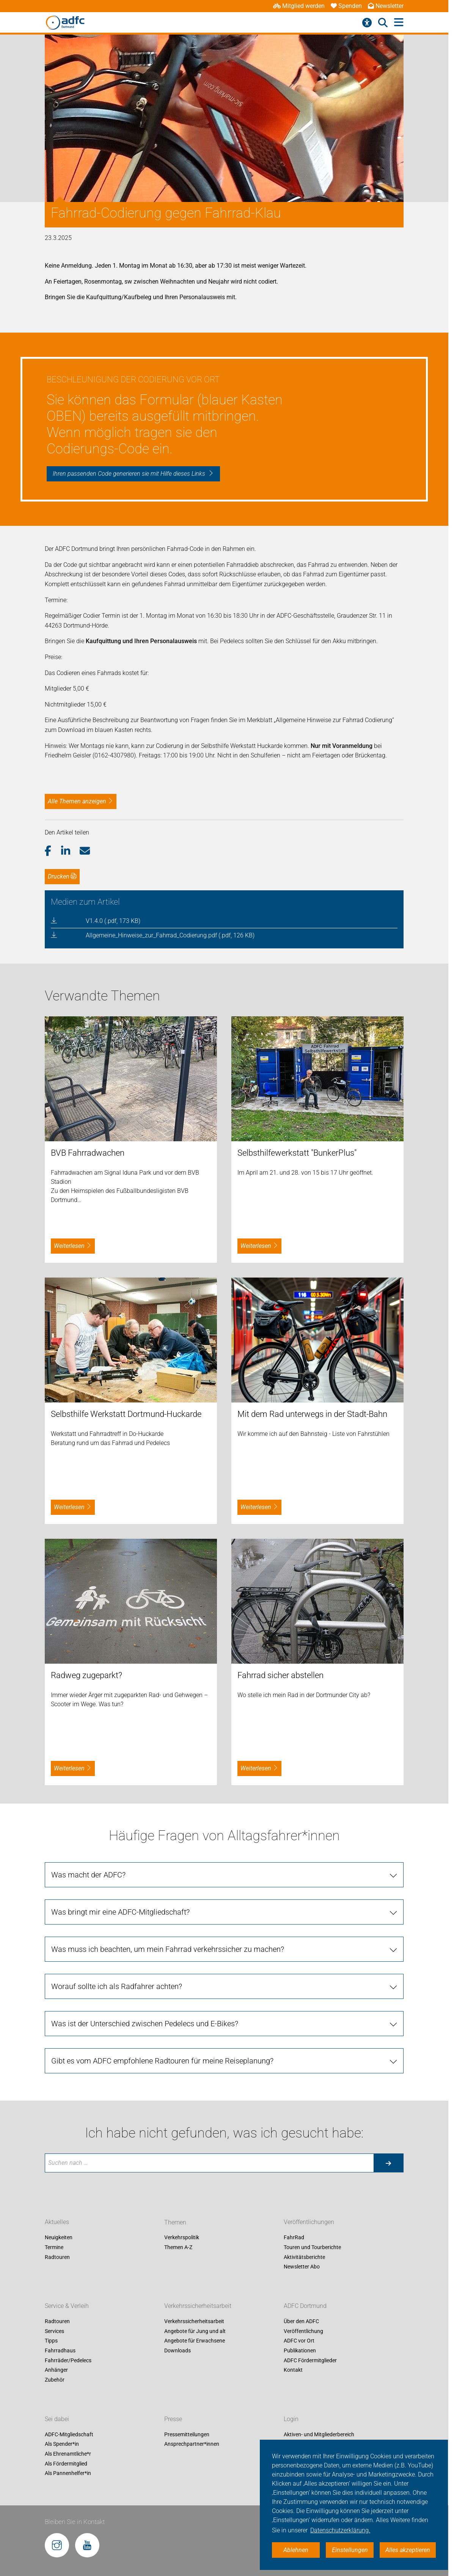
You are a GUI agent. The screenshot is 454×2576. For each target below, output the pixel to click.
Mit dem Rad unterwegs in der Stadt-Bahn (312, 1414)
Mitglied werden (299, 5)
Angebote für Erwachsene (194, 2341)
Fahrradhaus (60, 2350)
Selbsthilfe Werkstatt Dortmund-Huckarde (126, 1414)
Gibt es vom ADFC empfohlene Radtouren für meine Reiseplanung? (162, 2060)
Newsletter (386, 5)
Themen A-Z (178, 2247)
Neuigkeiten (58, 2238)
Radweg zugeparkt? (86, 1675)
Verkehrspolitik (181, 2238)
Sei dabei (57, 2419)
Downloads (177, 2350)
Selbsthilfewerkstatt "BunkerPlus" (297, 1153)
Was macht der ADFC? (88, 1874)
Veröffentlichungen (309, 2222)
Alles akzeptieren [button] (407, 2550)
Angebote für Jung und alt (195, 2331)
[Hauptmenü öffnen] (399, 22)
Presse (173, 2419)
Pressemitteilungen (186, 2434)
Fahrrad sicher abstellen (280, 1675)
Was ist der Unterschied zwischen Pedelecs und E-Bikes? (144, 2023)
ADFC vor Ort (299, 2341)
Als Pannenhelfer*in (68, 2473)
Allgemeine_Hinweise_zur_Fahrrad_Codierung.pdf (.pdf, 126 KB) (170, 935)
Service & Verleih (67, 2306)
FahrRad (294, 2238)
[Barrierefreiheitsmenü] (367, 22)
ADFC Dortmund (305, 2306)
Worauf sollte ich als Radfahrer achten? (116, 1986)
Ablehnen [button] (295, 2550)
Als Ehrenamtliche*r (68, 2454)
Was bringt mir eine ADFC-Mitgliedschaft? (120, 1912)
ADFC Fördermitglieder (310, 2360)
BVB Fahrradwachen (87, 1153)
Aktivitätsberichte (304, 2257)
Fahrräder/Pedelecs (68, 2360)
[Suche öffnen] (383, 22)
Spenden (346, 5)
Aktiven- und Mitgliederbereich (319, 2434)
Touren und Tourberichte (312, 2247)
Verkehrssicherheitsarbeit (197, 2306)
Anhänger (56, 2370)
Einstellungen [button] (350, 2550)
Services (54, 2331)
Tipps (51, 2341)
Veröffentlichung (303, 2331)
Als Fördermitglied (66, 2464)
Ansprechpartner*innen (191, 2444)
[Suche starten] (388, 2163)
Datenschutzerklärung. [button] (340, 2530)
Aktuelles (57, 2222)
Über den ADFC (301, 2322)
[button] (53, 851)
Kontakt (293, 2370)
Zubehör (54, 2380)
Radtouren (57, 2257)
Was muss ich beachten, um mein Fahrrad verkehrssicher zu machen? (167, 1949)
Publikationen (300, 2350)
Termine (54, 2247)
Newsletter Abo (302, 2267)
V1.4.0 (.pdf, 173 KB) (113, 920)
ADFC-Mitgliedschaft (69, 2434)
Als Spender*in (62, 2444)
